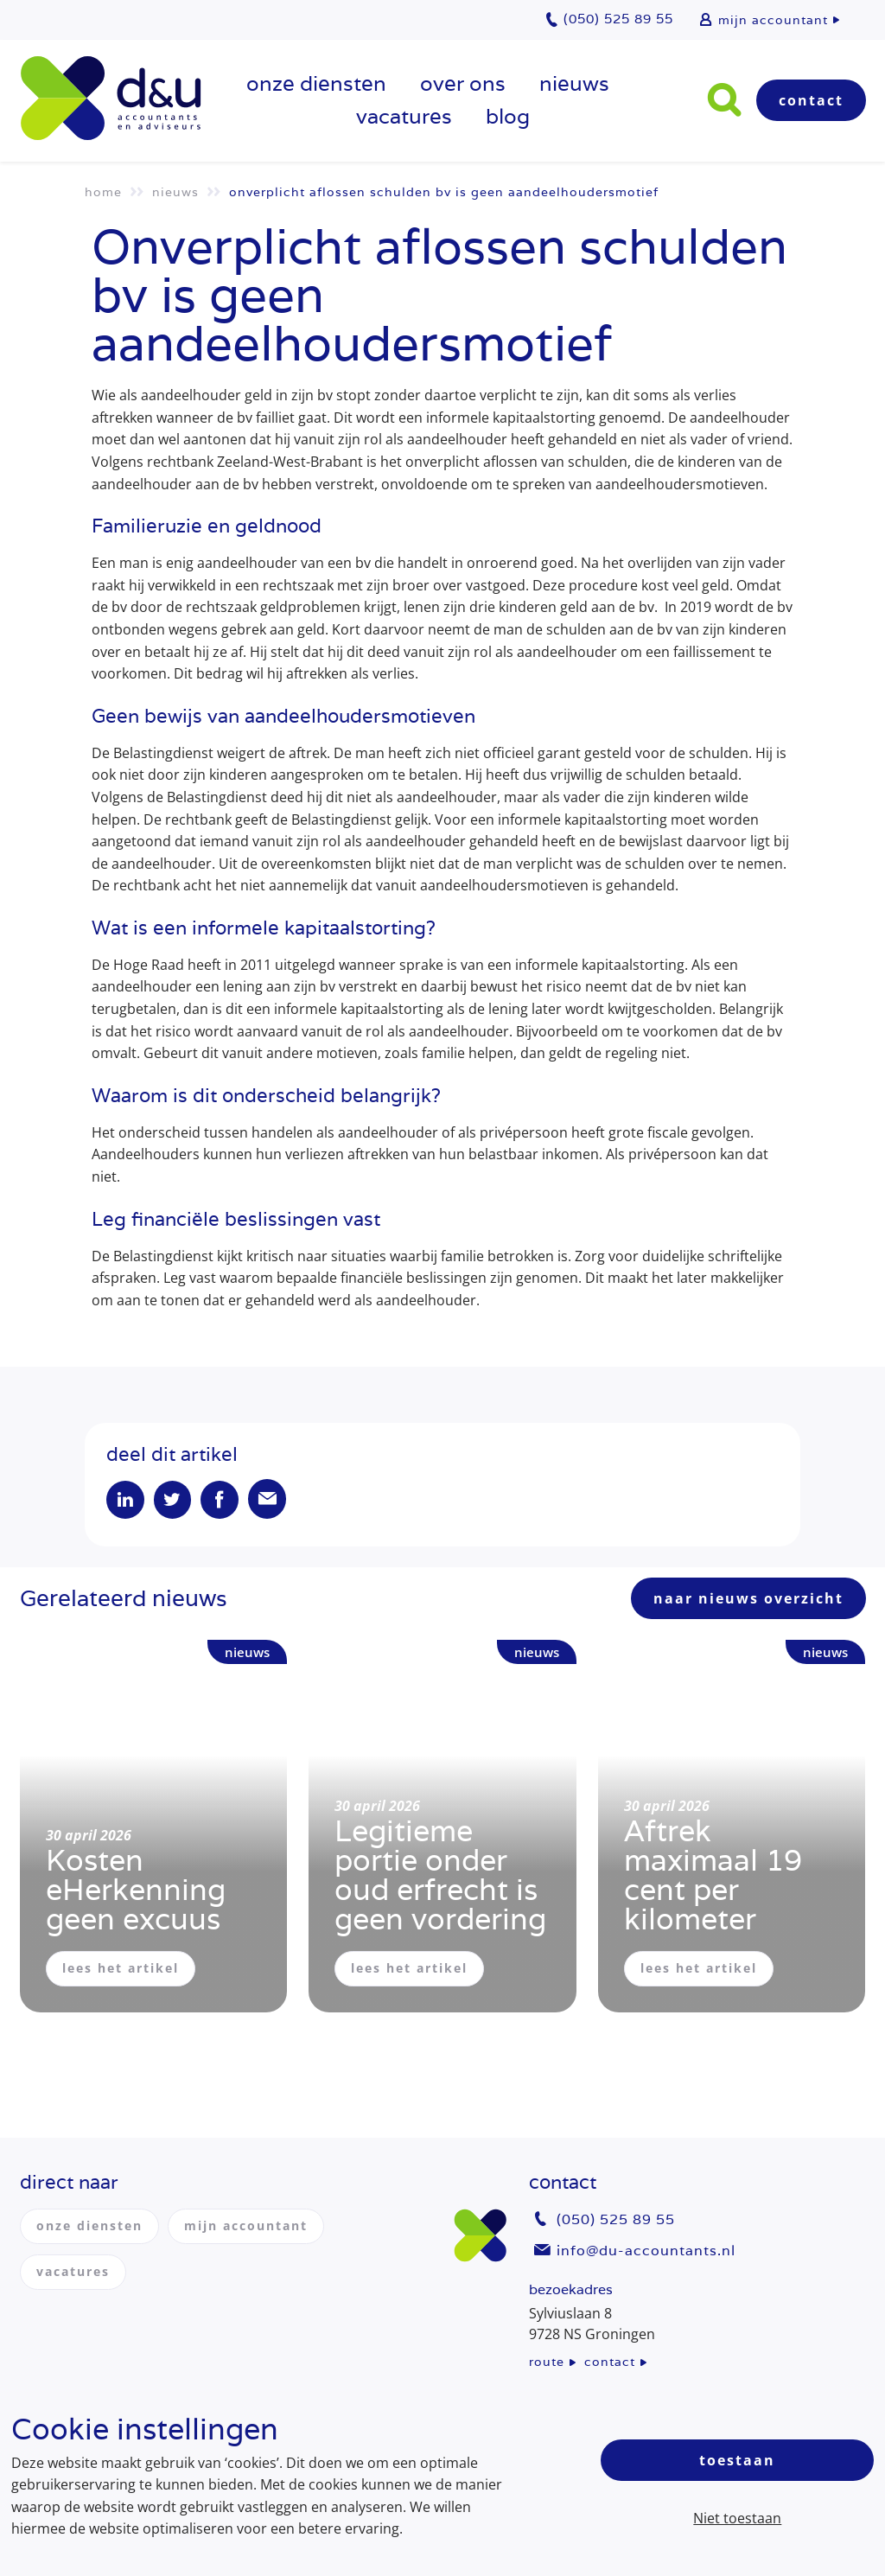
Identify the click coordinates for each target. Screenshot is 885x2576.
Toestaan (737, 2460)
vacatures (404, 116)
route (546, 2361)
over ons (463, 83)
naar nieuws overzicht (748, 1600)
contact (609, 2361)
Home (103, 192)
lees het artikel (120, 1969)
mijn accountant (773, 20)
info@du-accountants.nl (646, 2250)
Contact (811, 100)
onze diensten (316, 83)
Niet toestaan (737, 2518)
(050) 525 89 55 (616, 2220)
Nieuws (574, 83)
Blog (508, 116)
